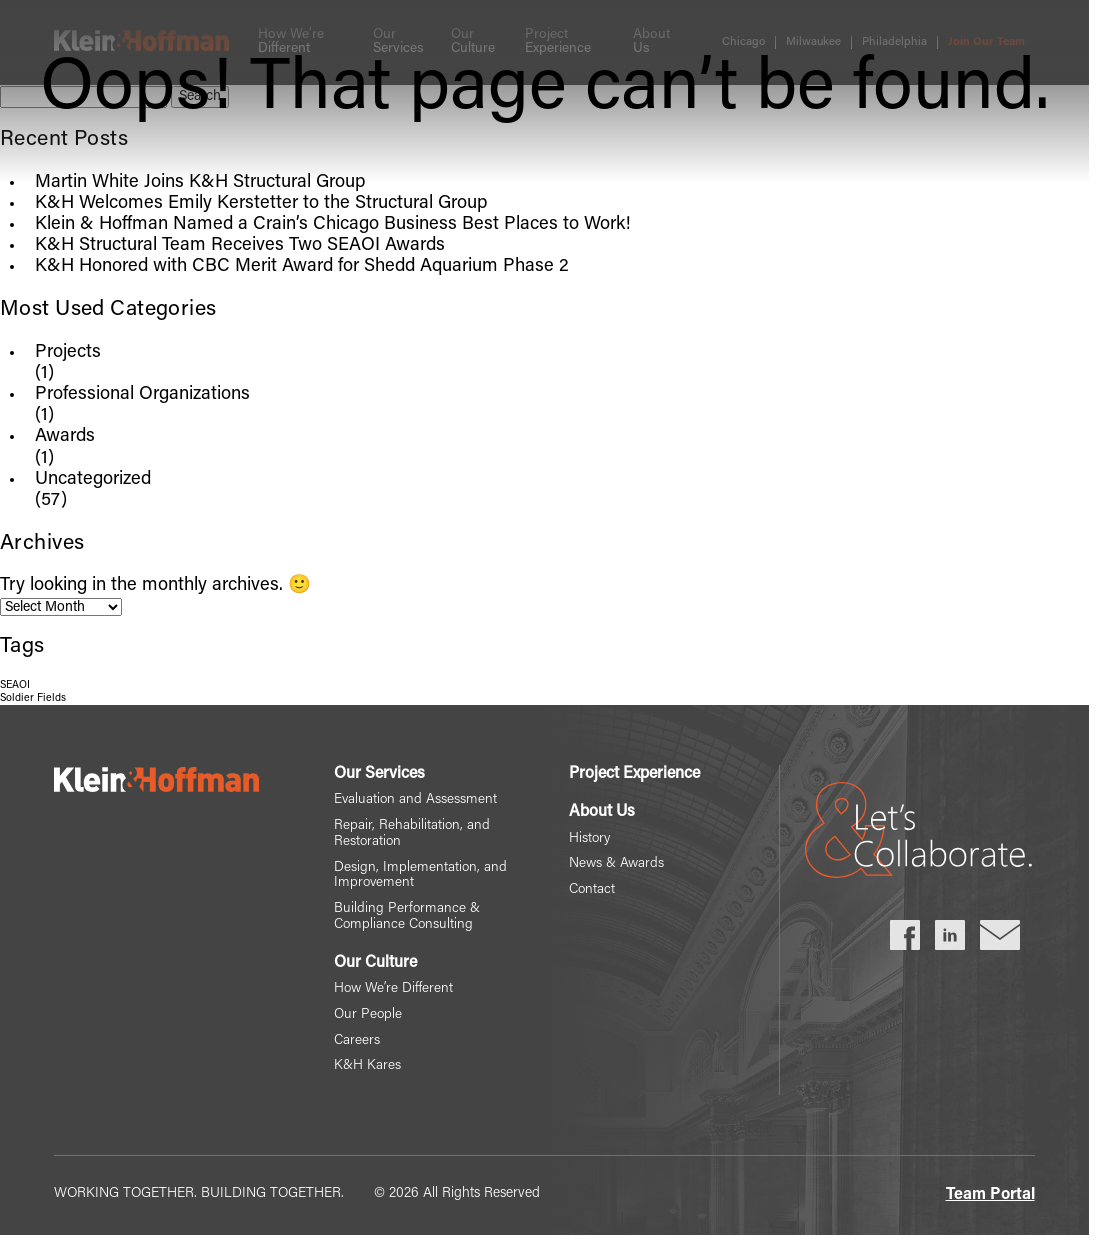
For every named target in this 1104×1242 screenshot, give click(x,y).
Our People (367, 1018)
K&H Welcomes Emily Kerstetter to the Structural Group (261, 204)
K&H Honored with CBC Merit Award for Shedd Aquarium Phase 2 (302, 267)
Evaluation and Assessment (415, 801)
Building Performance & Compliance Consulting (406, 920)
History (590, 840)
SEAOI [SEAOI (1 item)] (15, 685)
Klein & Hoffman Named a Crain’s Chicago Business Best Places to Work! (333, 225)
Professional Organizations (142, 395)
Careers (356, 1044)
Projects (68, 353)
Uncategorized (93, 480)
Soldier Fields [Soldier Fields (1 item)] (33, 698)
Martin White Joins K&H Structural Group (200, 183)
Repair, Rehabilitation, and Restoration (411, 835)
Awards (65, 437)
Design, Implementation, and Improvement (420, 877)
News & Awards (617, 866)
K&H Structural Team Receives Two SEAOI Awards (240, 246)
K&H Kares (366, 1071)
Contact (592, 892)
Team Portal (990, 1199)
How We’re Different (393, 992)
